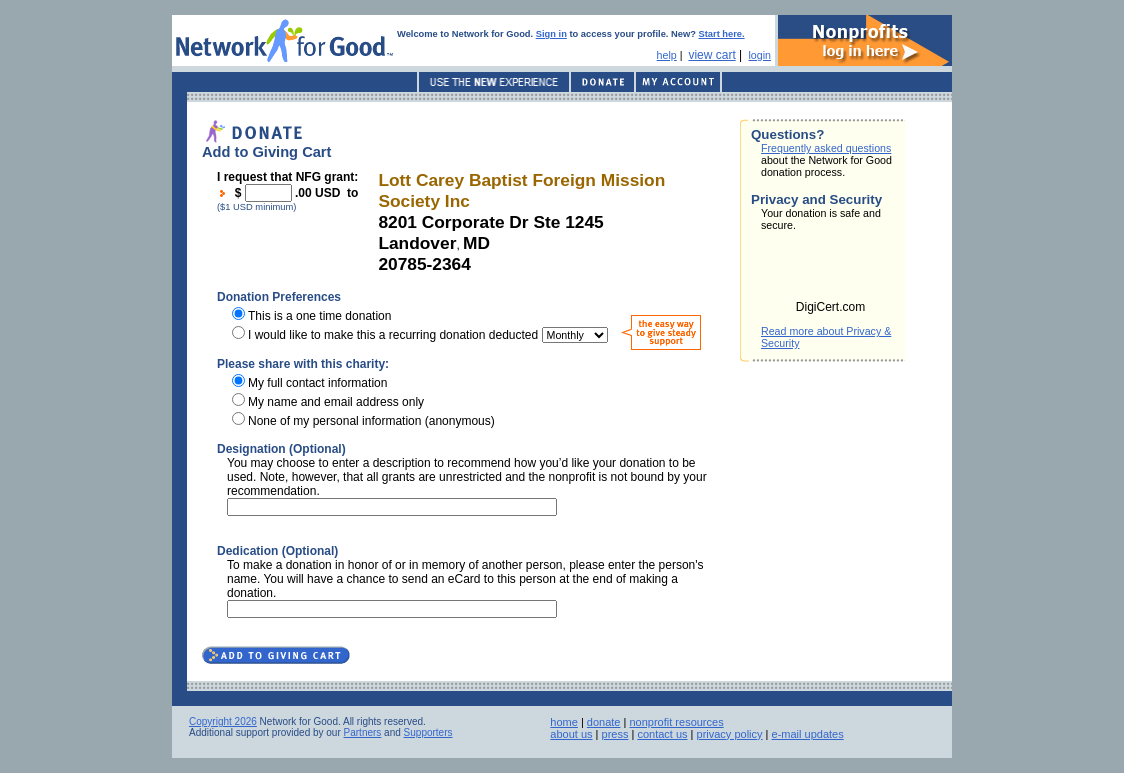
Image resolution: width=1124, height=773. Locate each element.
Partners (363, 732)
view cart (711, 55)
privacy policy (730, 734)
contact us (662, 734)
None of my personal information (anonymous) (371, 421)
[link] (831, 272)
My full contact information (317, 383)
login (759, 55)
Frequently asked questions (826, 148)
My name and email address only (336, 402)
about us (571, 734)
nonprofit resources (676, 722)
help (667, 55)
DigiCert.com (830, 307)
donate (604, 722)
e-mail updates (808, 734)
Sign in (551, 34)
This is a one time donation (319, 316)
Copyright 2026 (223, 721)
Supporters (428, 732)
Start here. (722, 34)
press (615, 734)
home (564, 722)
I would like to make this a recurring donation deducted (393, 335)
